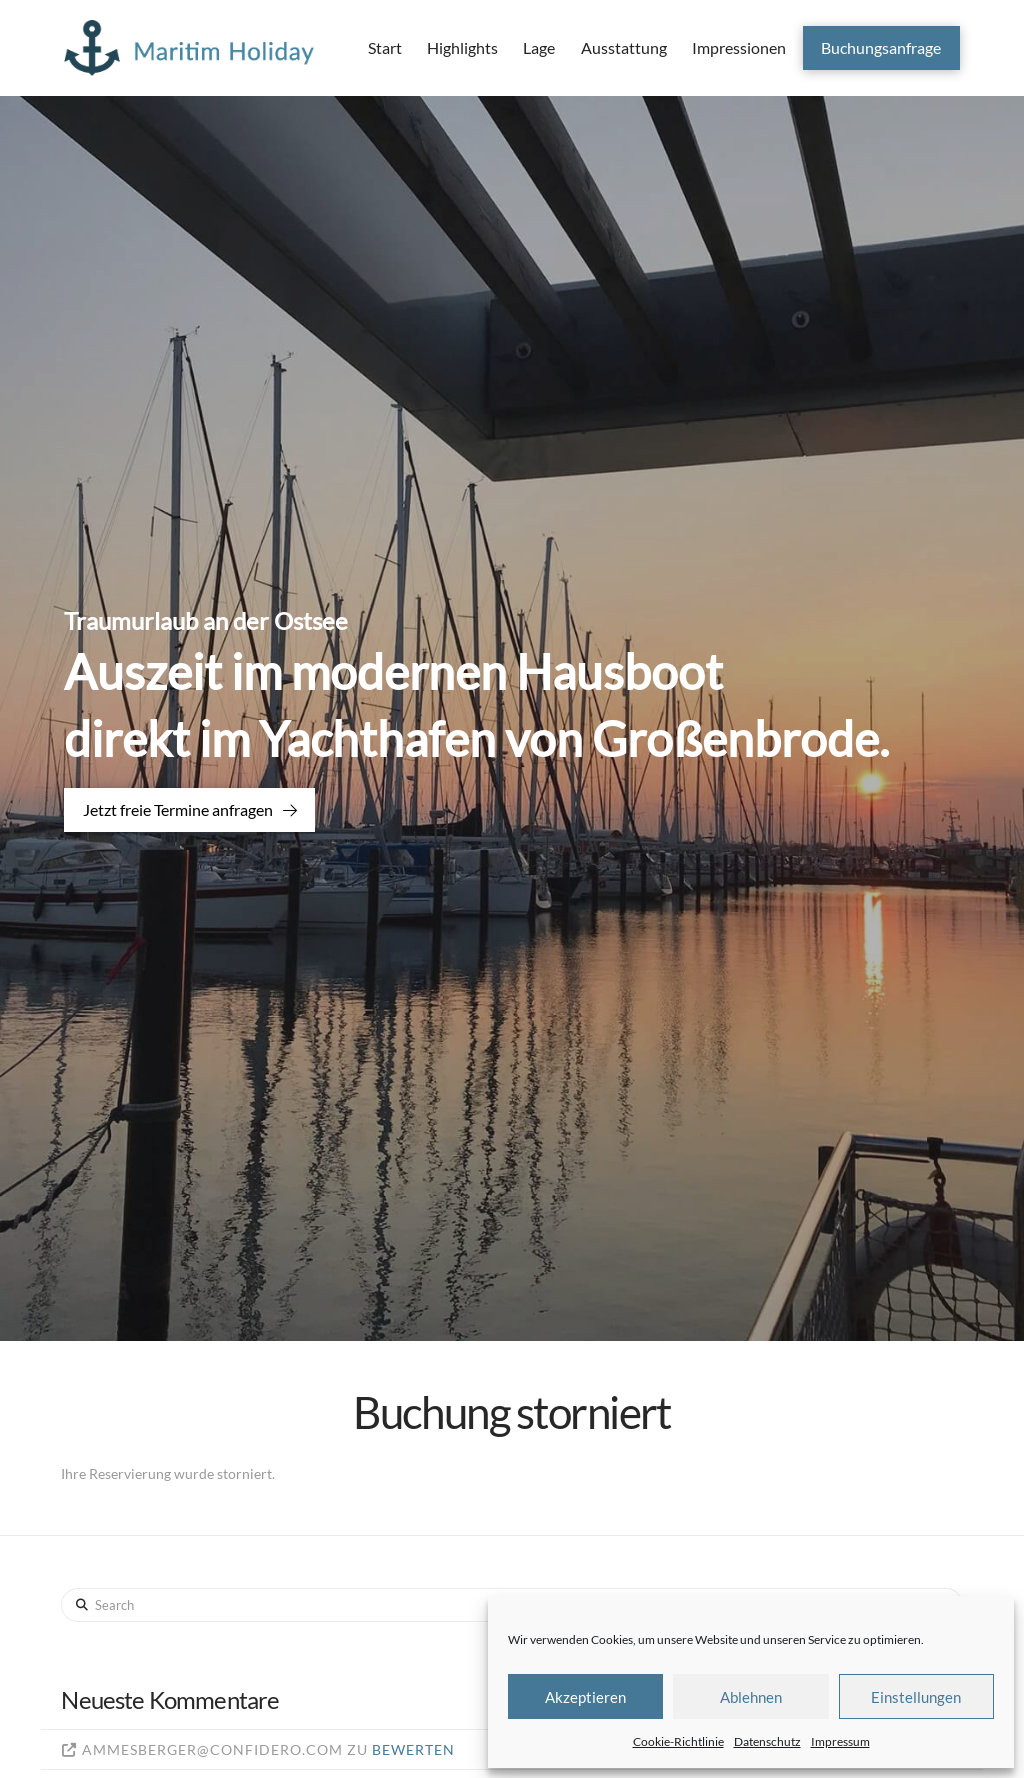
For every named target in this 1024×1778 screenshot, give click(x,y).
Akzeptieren (585, 1697)
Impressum (840, 1741)
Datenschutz (767, 1741)
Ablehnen (751, 1697)
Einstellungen (916, 1697)
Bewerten (413, 1749)
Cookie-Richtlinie (678, 1741)
